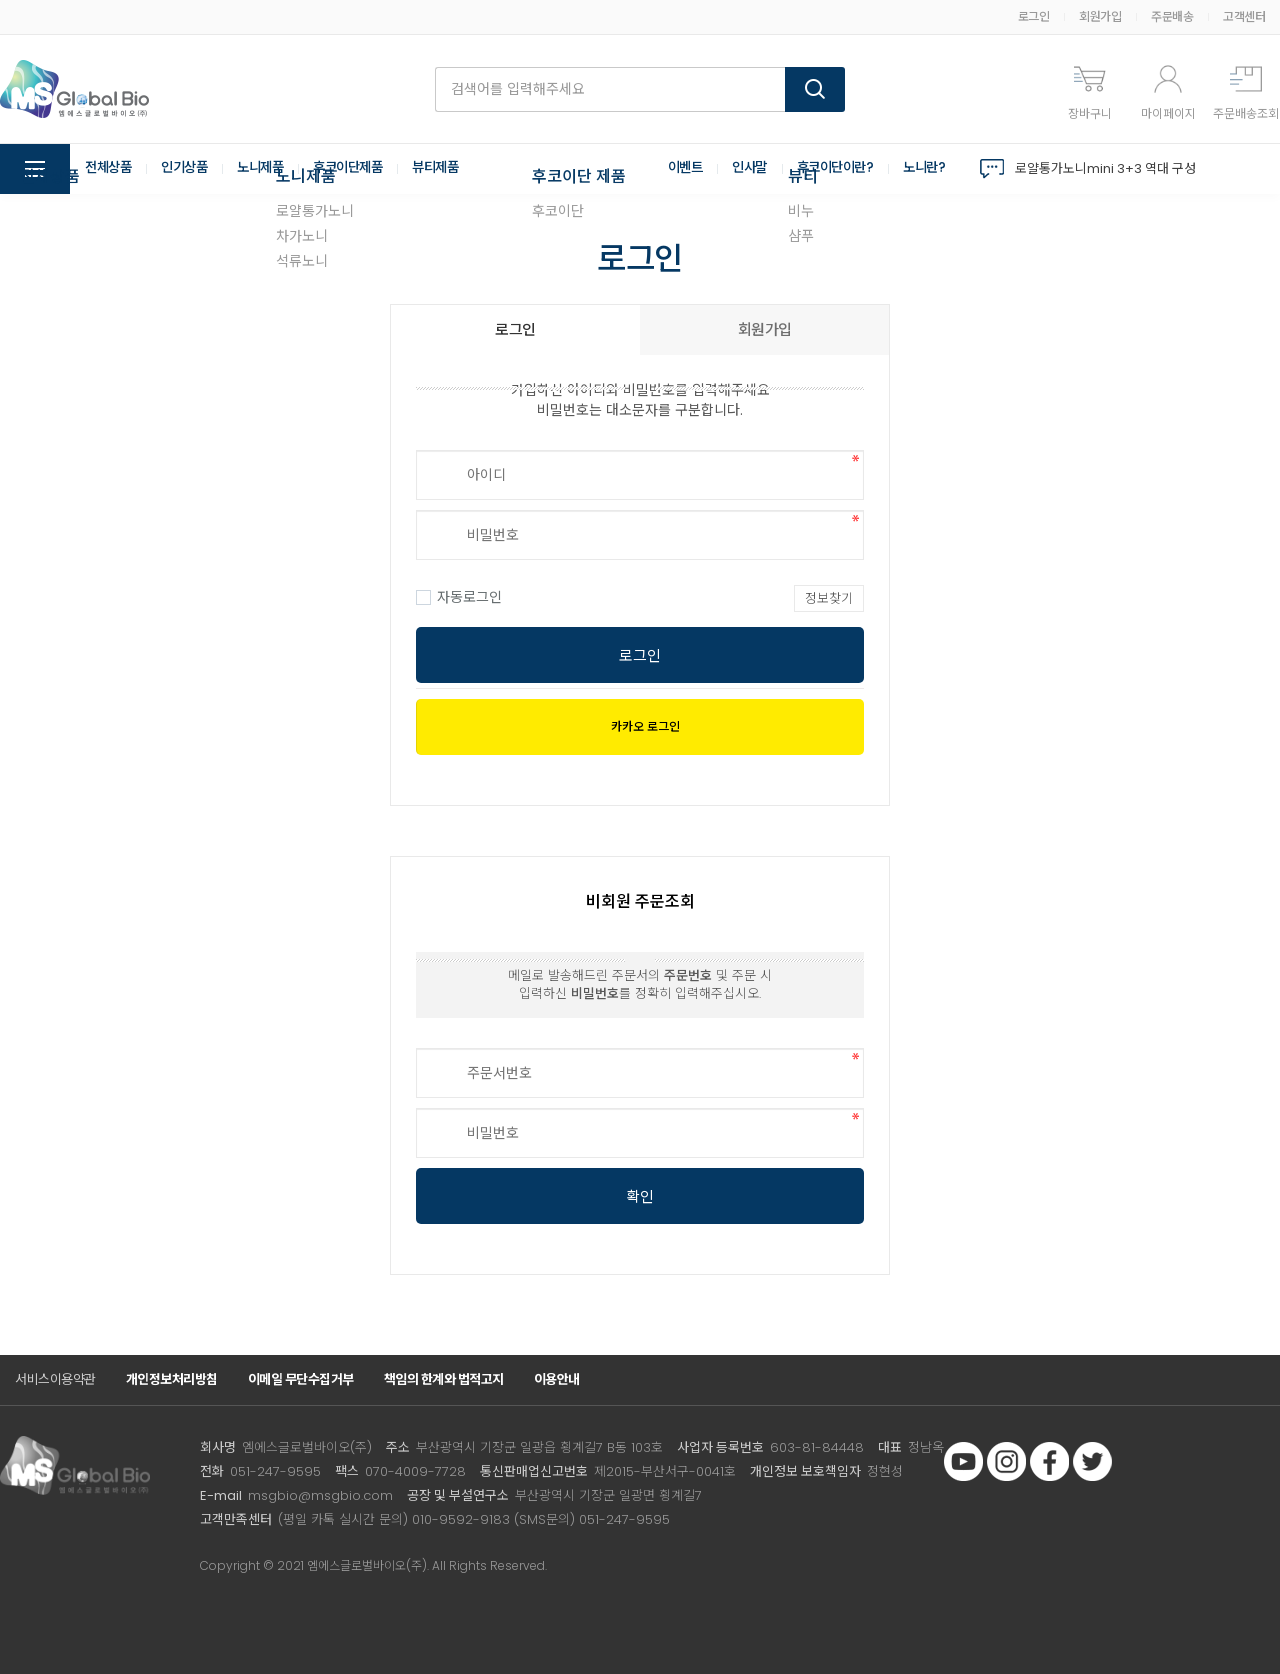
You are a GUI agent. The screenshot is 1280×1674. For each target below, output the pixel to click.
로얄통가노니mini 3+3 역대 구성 (1105, 168)
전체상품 (110, 169)
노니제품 (270, 169)
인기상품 (190, 169)
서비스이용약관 (55, 1379)
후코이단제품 (362, 169)
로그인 (1034, 16)
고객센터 (1244, 16)
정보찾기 (829, 598)
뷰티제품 (455, 169)
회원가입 (1100, 16)
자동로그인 (459, 597)
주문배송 (1172, 16)
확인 (640, 1196)
